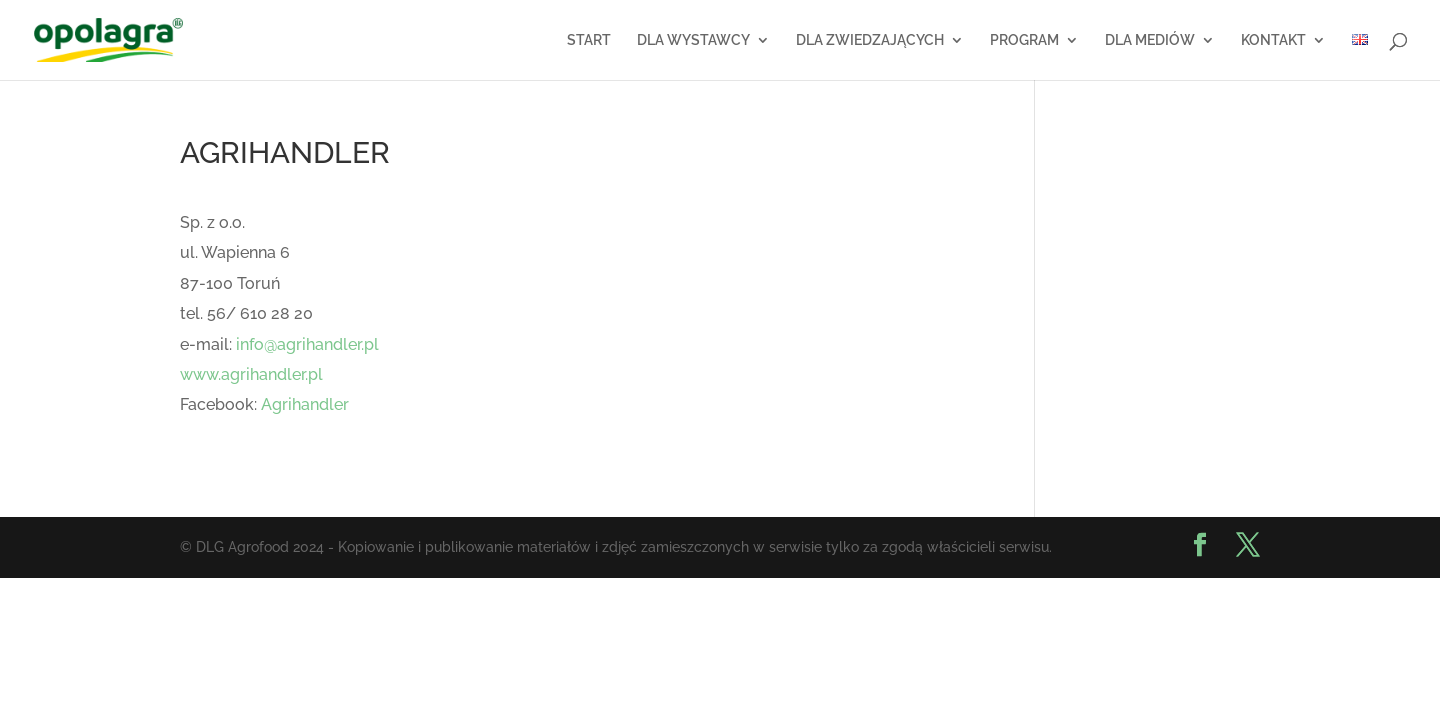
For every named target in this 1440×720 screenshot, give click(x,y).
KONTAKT (1273, 40)
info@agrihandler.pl (307, 344)
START (589, 40)
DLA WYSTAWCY (693, 40)
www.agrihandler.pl (251, 374)
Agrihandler (305, 404)
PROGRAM (1024, 40)
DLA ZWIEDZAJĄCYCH (870, 40)
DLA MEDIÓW (1150, 40)
